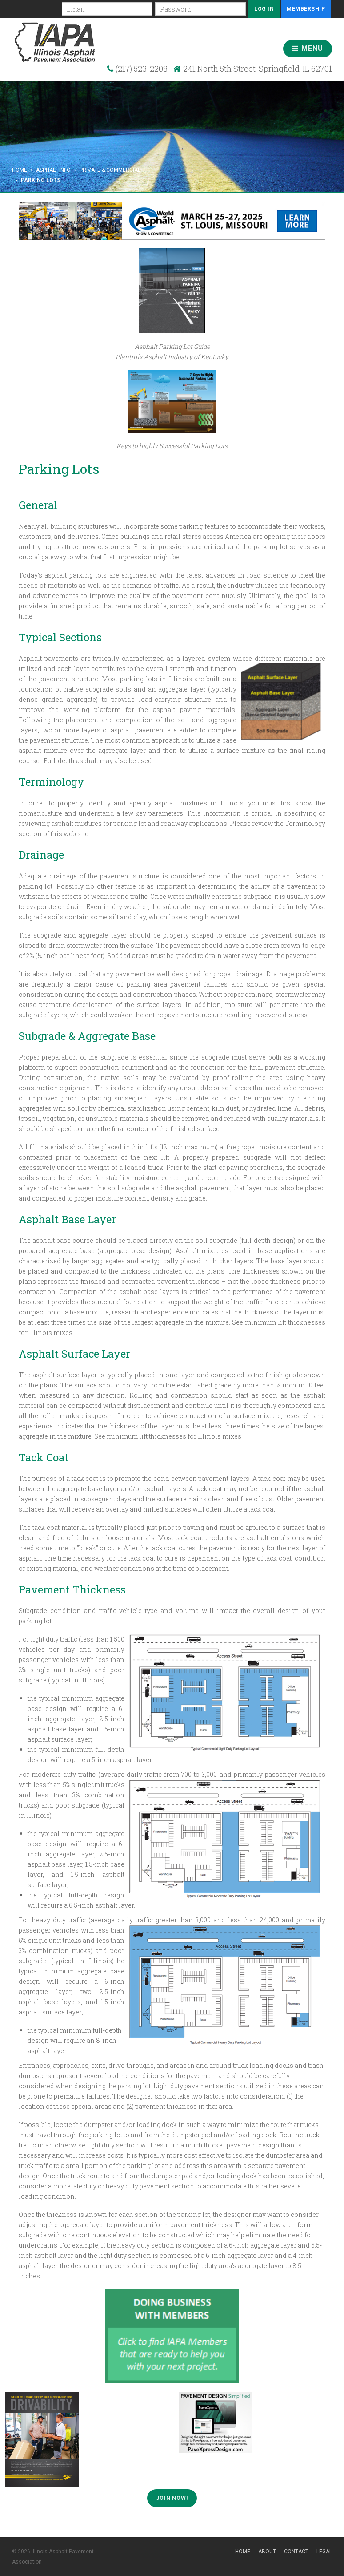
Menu (307, 48)
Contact (296, 2551)
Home (19, 170)
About (267, 2551)
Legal (324, 2551)
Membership (306, 9)
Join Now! (172, 2498)
